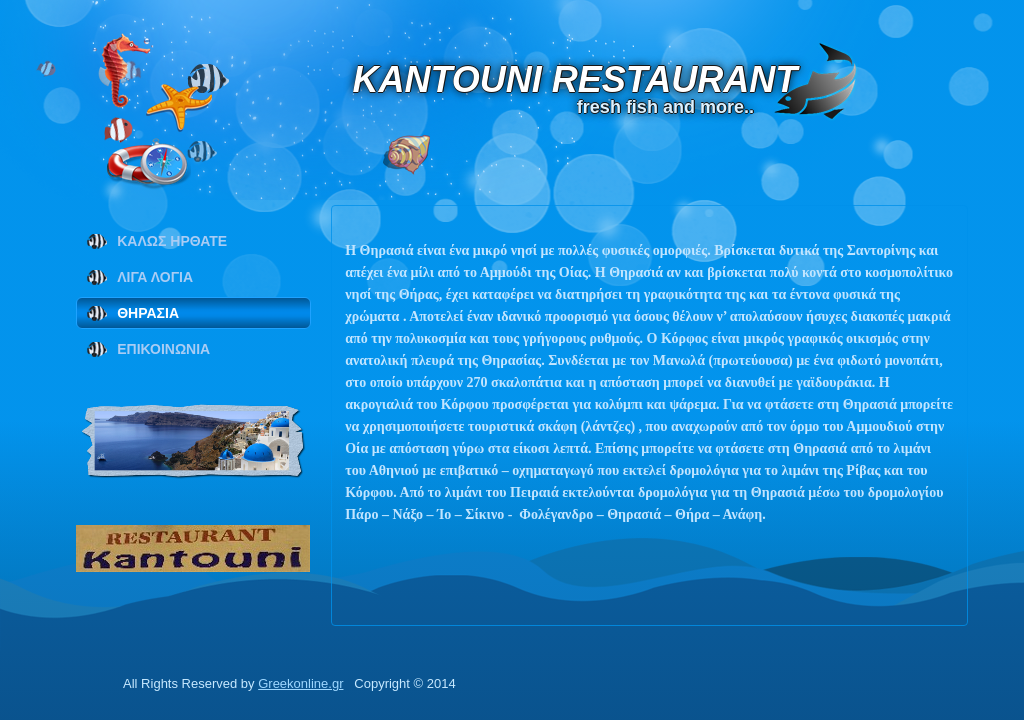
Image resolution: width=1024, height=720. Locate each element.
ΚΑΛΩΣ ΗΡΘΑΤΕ (172, 241)
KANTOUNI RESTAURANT (600, 79)
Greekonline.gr (300, 683)
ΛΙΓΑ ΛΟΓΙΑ (155, 277)
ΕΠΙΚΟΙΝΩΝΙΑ (163, 349)
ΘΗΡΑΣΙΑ (148, 313)
